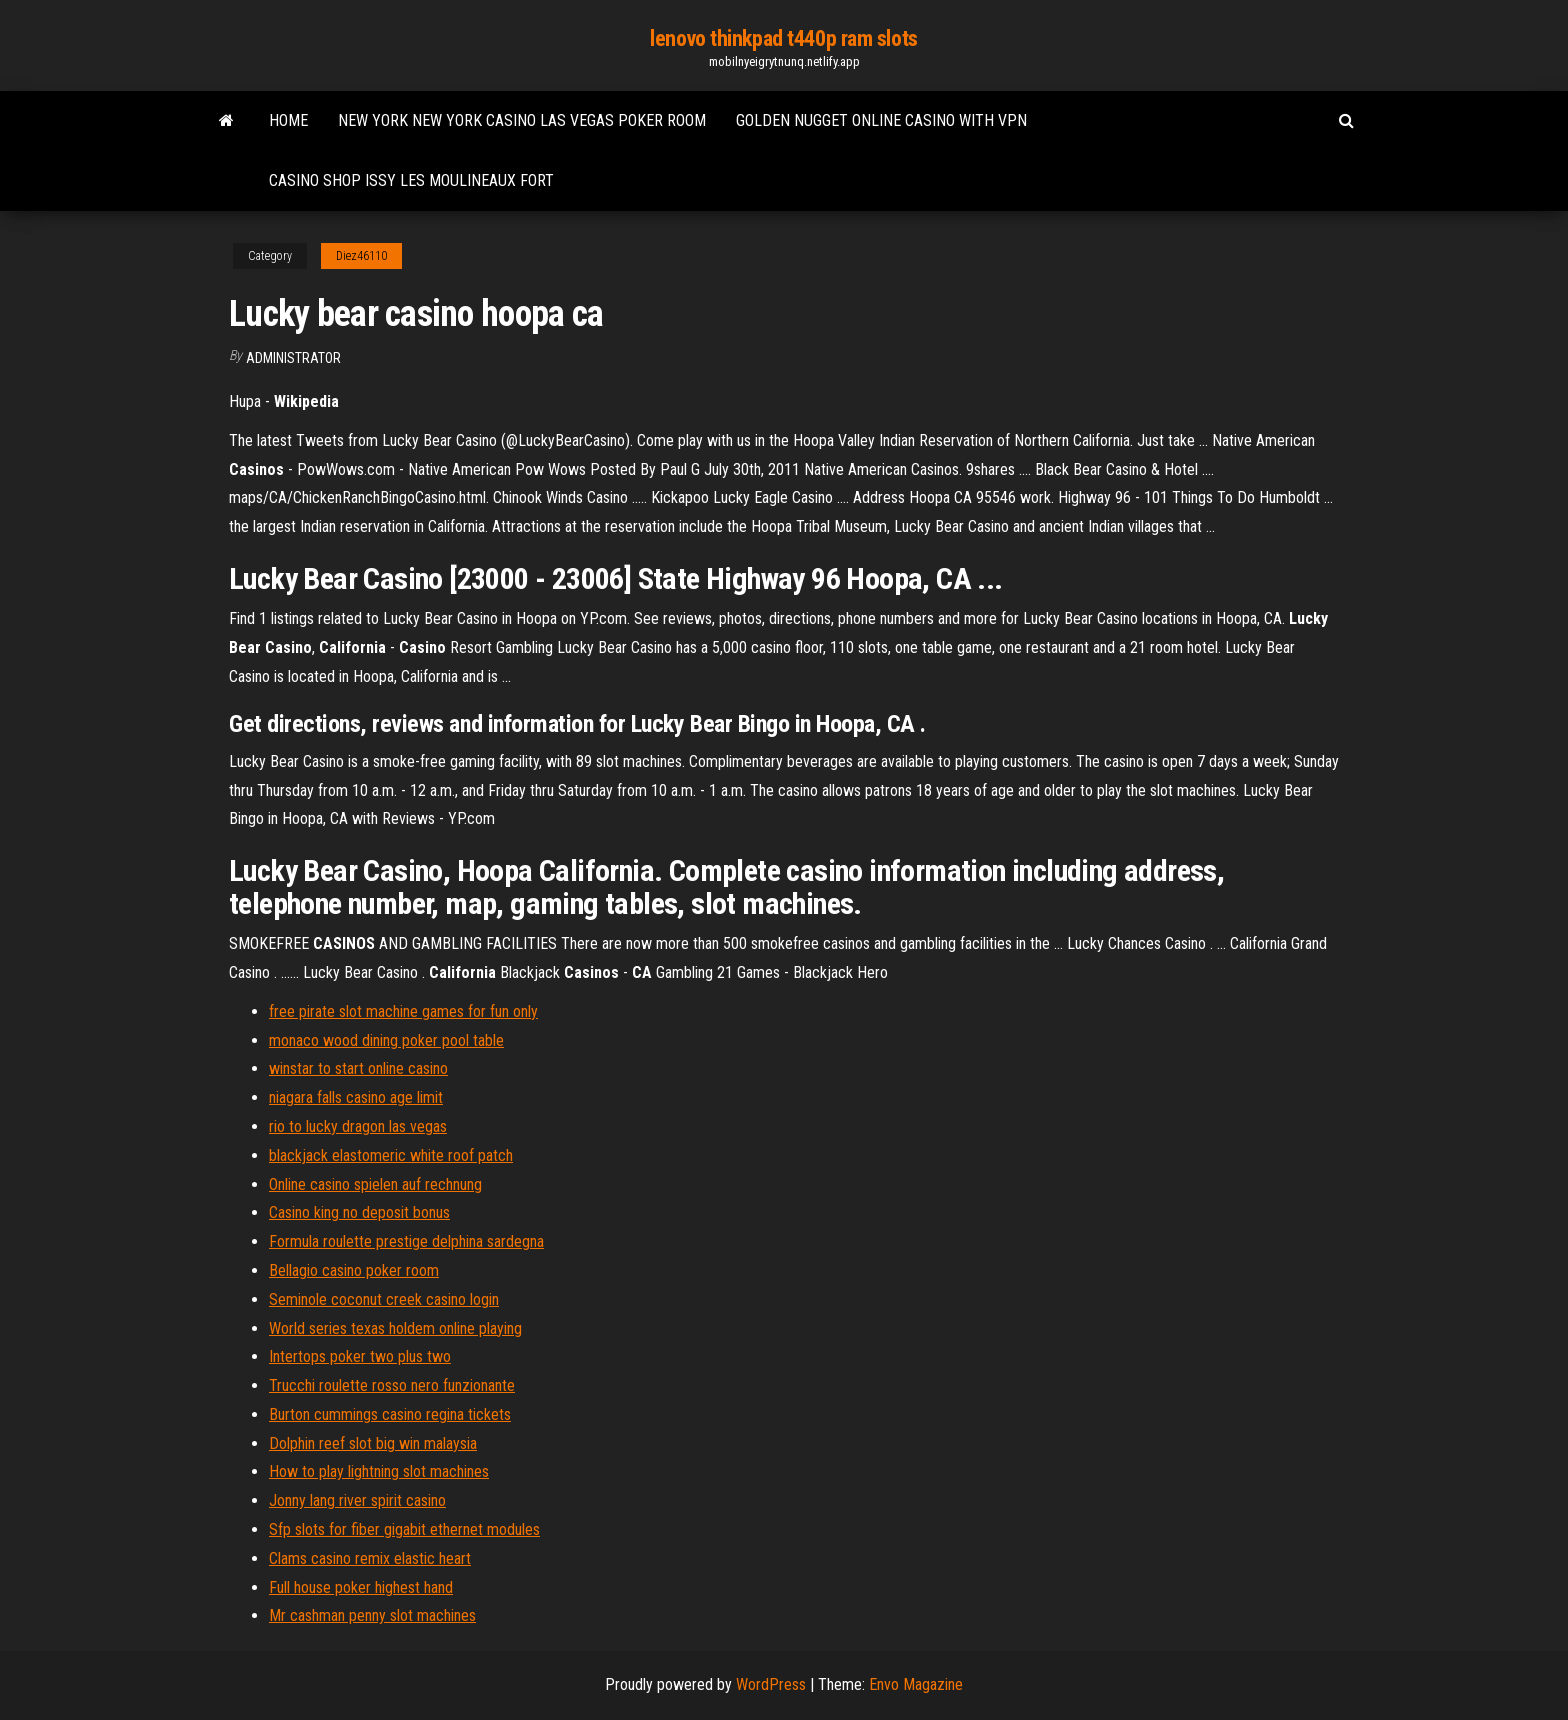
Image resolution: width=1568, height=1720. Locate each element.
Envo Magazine (916, 1684)
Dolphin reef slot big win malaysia (373, 1443)
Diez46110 (361, 256)
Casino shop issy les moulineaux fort (411, 180)
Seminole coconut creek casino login (384, 1299)
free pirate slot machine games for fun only (403, 1011)
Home (288, 120)
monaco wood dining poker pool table (386, 1040)
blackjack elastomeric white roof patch (391, 1155)
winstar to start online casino (358, 1068)
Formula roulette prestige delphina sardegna (406, 1241)
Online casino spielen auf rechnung (375, 1184)
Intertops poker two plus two (360, 1356)
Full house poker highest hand (361, 1587)
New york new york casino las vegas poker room (522, 120)
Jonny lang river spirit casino (357, 1500)
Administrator (293, 358)
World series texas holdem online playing (395, 1328)
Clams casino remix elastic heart (370, 1558)
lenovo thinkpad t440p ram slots (783, 38)
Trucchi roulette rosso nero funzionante (392, 1385)
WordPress (771, 1684)
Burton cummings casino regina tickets (390, 1414)
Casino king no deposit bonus (359, 1212)
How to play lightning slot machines (379, 1471)
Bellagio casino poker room (354, 1270)
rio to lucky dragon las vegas (358, 1126)
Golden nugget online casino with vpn (881, 120)
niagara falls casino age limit (356, 1097)
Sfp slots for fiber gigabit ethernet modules (404, 1529)
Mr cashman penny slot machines (372, 1615)
